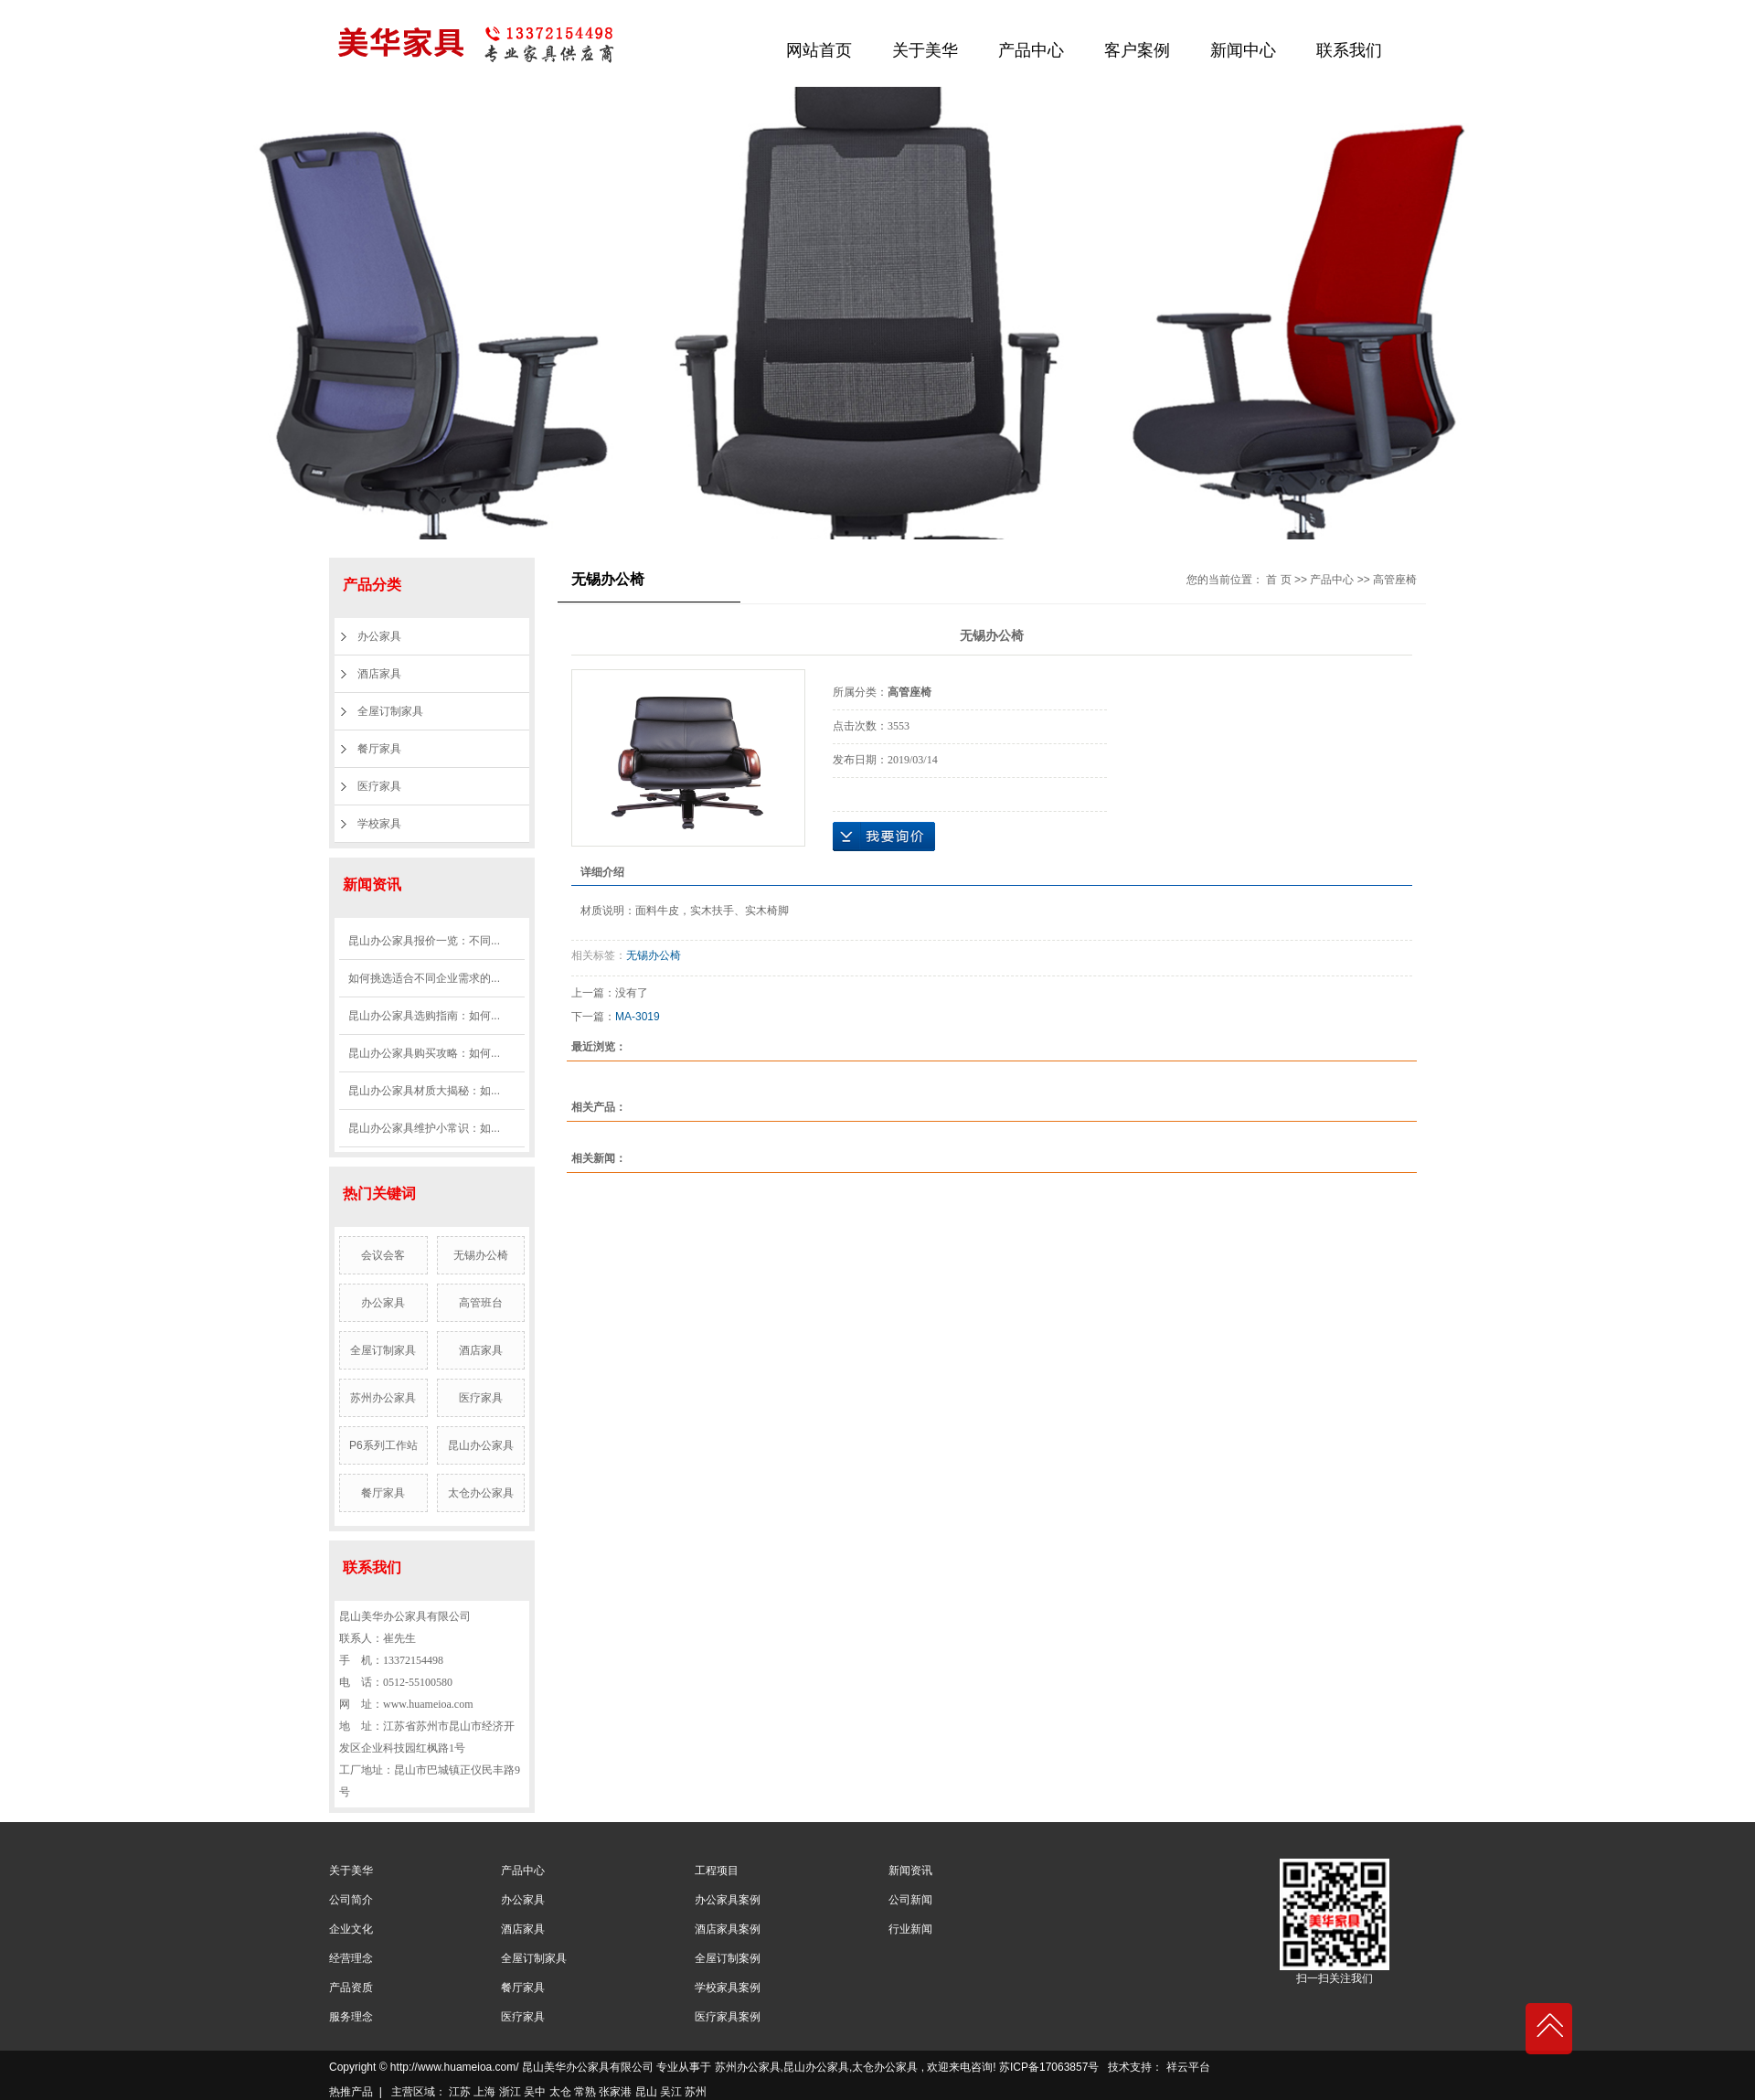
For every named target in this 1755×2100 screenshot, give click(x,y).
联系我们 (1349, 50)
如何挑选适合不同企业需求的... (424, 978)
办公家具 (379, 636)
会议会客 (383, 1255)
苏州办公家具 (383, 1397)
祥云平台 (1188, 2067)
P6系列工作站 (383, 1445)
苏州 (696, 2091)
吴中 (535, 2091)
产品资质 (351, 1987)
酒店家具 (379, 673)
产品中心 (1031, 50)
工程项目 (717, 1870)
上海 (484, 2091)
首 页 (1278, 579)
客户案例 (1137, 50)
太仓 (560, 2091)
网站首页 (819, 50)
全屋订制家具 (390, 711)
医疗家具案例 (727, 2016)
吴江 (671, 2091)
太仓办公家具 (481, 1493)
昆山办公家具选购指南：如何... (424, 1015)
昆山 (646, 2091)
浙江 (510, 2091)
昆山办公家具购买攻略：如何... (424, 1053)
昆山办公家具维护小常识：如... (424, 1128)
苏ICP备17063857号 (1049, 2067)
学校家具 (379, 823)
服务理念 (351, 2016)
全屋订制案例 (727, 1958)
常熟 (585, 2091)
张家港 (615, 2091)
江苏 (460, 2091)
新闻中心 (1243, 50)
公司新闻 (910, 1899)
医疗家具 (379, 786)
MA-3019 (637, 1016)
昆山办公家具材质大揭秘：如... (424, 1090)
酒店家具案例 (727, 1929)
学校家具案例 (727, 1987)
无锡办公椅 (480, 1255)
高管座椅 (1395, 579)
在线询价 (884, 836)
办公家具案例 (727, 1899)
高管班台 (481, 1302)
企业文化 (351, 1929)
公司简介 (351, 1899)
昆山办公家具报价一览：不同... (424, 940)
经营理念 (351, 1958)
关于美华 (925, 50)
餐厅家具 (379, 748)
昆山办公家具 (481, 1445)
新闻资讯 (910, 1870)
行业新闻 (910, 1929)
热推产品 (351, 2091)
